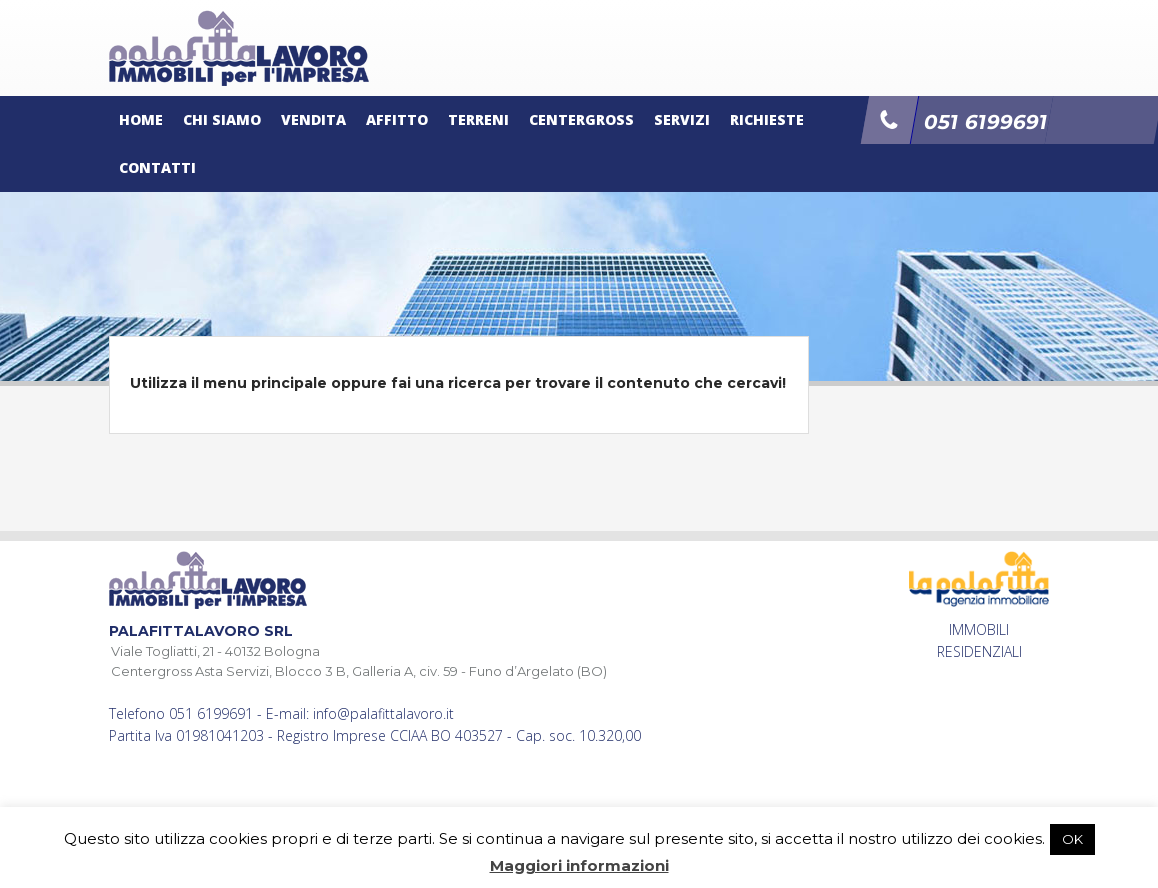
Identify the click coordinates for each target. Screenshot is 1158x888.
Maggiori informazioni (579, 865)
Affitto (397, 119)
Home (141, 119)
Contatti (157, 167)
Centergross (581, 119)
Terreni (478, 119)
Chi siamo (222, 119)
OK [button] (1072, 839)
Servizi (682, 119)
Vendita (313, 119)
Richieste (767, 119)
